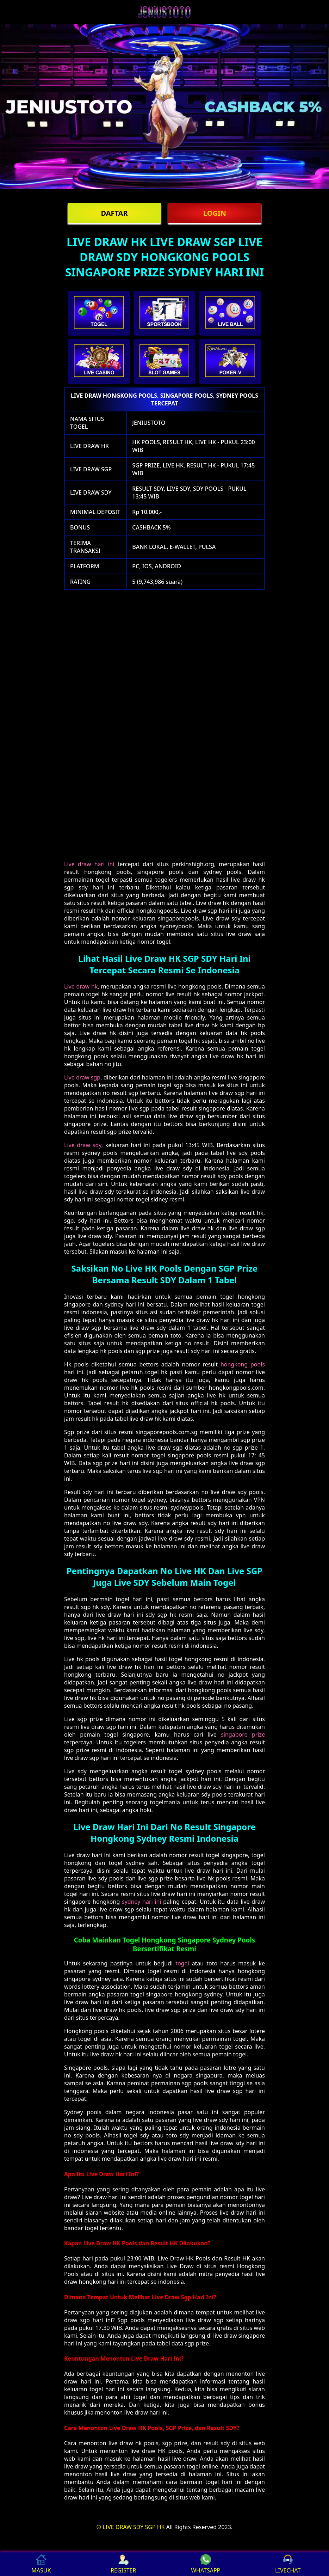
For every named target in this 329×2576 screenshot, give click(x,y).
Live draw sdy (82, 1145)
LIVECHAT (287, 2564)
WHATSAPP (205, 2564)
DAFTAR (114, 213)
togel (182, 1963)
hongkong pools (243, 1364)
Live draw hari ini (89, 864)
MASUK (41, 2564)
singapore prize (243, 1734)
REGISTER (123, 2564)
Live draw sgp (82, 1077)
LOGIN (214, 213)
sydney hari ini (141, 1901)
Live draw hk (81, 986)
